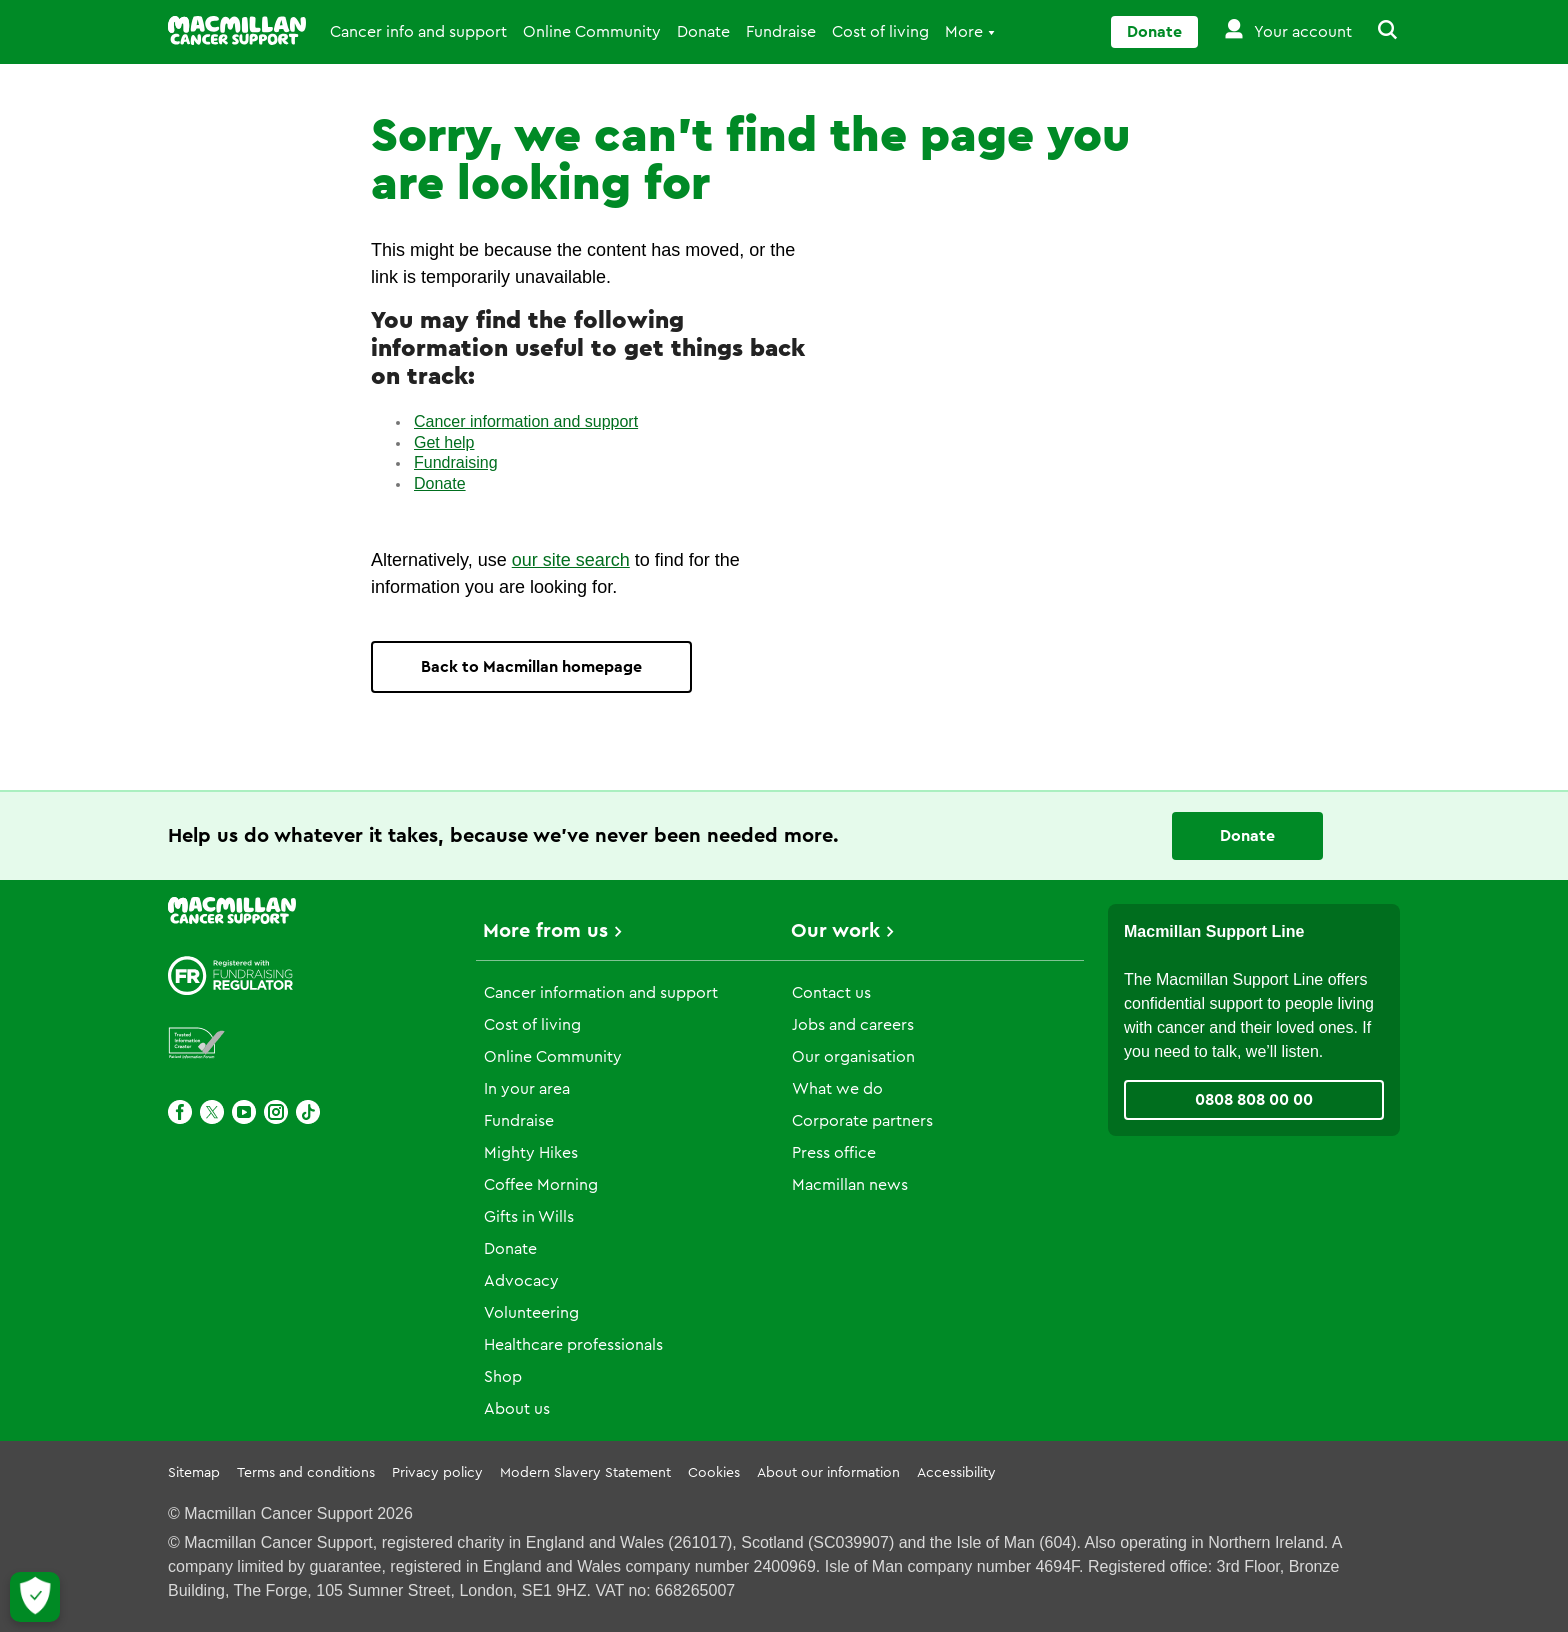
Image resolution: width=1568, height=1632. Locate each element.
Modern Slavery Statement (585, 1473)
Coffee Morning (541, 1185)
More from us (545, 931)
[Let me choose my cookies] (35, 1597)
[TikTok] (308, 1112)
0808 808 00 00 (1254, 1100)
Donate (703, 32)
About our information (828, 1473)
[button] (1376, 32)
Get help (444, 442)
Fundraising (456, 462)
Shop (503, 1377)
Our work (835, 931)
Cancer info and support (418, 32)
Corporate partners (862, 1121)
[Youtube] (244, 1112)
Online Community (592, 32)
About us (517, 1409)
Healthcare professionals (573, 1345)
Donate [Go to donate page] (1154, 32)
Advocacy (521, 1281)
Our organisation (853, 1057)
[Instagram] (276, 1112)
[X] (212, 1112)
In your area (527, 1089)
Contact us (831, 993)
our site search (571, 560)
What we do (837, 1089)
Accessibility (956, 1473)
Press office (834, 1153)
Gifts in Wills (529, 1217)
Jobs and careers (853, 1025)
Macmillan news (850, 1185)
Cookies (714, 1473)
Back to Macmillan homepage (531, 667)
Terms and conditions (306, 1473)
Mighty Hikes (531, 1153)
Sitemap (194, 1473)
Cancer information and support (526, 421)
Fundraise (781, 32)
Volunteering (531, 1313)
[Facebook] (180, 1112)
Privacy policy (437, 1473)
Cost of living (880, 32)
